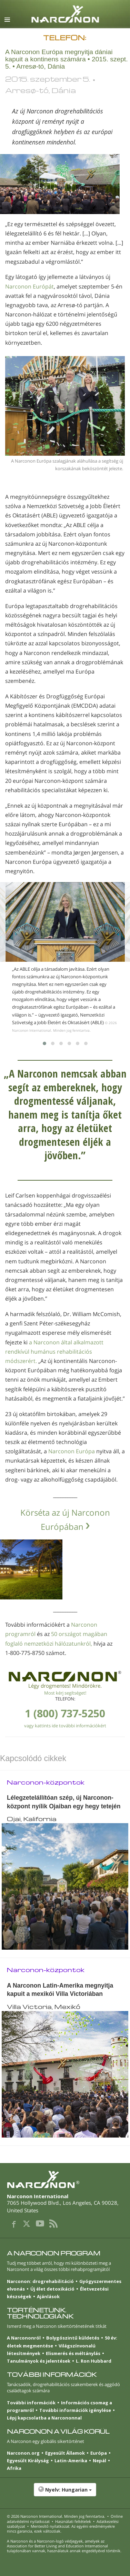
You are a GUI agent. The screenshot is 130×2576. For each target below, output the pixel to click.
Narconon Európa (71, 1451)
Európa (98, 2453)
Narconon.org (23, 2453)
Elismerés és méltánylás (73, 2353)
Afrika (14, 2468)
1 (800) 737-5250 (65, 1713)
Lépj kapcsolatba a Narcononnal (44, 2418)
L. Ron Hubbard (93, 2361)
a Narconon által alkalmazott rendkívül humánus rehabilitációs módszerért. (54, 1351)
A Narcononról (24, 2338)
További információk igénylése (75, 2410)
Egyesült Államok (65, 2453)
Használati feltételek (73, 2521)
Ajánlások (48, 2296)
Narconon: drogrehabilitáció (40, 2281)
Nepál (99, 2460)
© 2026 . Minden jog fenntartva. (56, 2516)
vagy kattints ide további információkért (65, 1726)
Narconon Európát (29, 286)
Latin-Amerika (70, 2460)
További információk (31, 2403)
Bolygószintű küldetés (72, 2338)
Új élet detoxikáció (52, 2289)
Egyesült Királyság (28, 2460)
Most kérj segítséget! (65, 1693)
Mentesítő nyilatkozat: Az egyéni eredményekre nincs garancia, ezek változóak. (61, 2529)
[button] (65, 2493)
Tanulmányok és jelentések (38, 2361)
